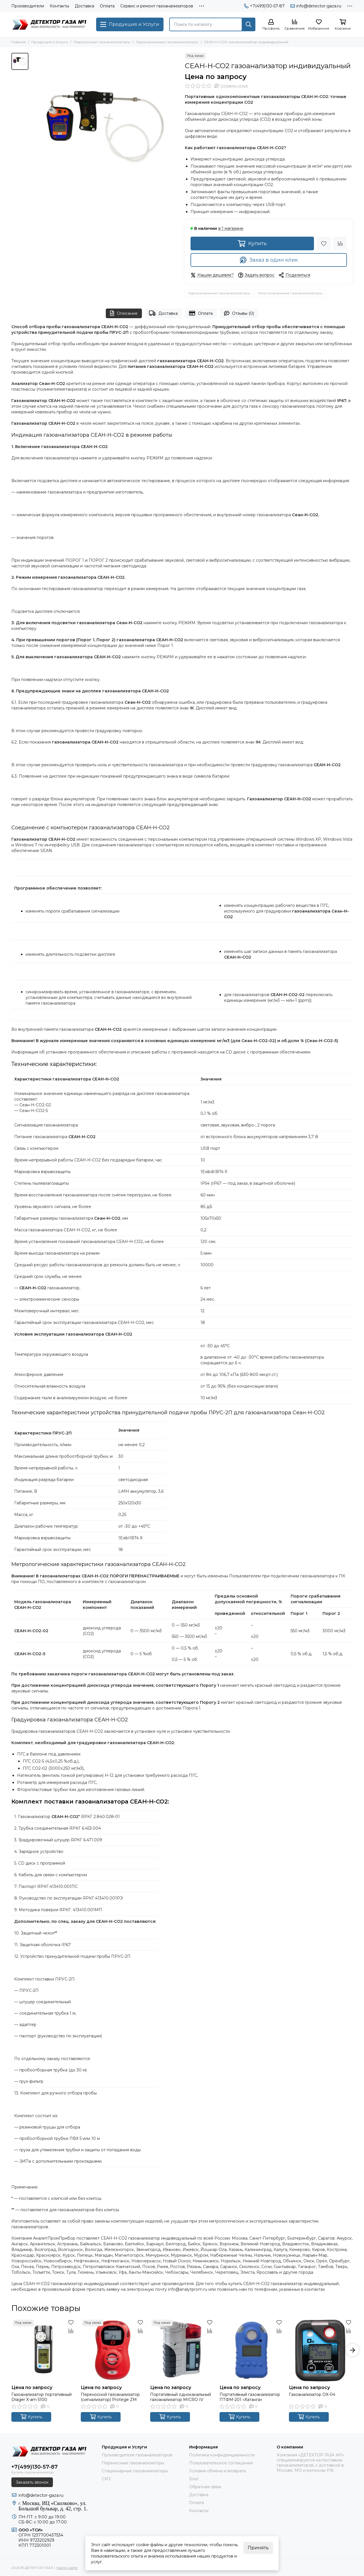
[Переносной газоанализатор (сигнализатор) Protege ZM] (112, 2350)
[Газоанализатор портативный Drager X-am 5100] (43, 2350)
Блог (194, 2478)
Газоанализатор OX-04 (312, 2394)
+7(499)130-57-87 (264, 6)
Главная (18, 42)
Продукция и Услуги (49, 42)
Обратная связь (205, 2486)
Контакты (59, 6)
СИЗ (106, 2478)
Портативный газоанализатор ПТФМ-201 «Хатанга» (250, 2397)
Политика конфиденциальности (222, 2455)
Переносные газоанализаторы (102, 42)
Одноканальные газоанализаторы (167, 42)
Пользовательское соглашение (221, 2462)
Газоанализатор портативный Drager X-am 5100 (41, 2397)
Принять (258, 2547)
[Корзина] (343, 25)
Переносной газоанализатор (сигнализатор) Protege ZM (110, 2397)
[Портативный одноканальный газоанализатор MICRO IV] (182, 2350)
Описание (124, 313)
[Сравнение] (294, 25)
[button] (352, 2350)
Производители (27, 6)
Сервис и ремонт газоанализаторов (156, 6)
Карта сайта (67, 2567)
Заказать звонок (32, 2482)
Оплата (107, 6)
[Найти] (248, 24)
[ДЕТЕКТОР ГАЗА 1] (50, 24)
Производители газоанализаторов (137, 2455)
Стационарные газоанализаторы (135, 2470)
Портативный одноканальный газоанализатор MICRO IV (180, 2397)
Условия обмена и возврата (217, 2470)
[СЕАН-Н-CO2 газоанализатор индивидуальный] (105, 127)
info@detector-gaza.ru (315, 6)
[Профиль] (271, 25)
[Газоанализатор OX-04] (321, 2350)
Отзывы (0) (239, 313)
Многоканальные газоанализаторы (290, 293)
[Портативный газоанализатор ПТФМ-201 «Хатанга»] (251, 2350)
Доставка (84, 6)
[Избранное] (318, 25)
